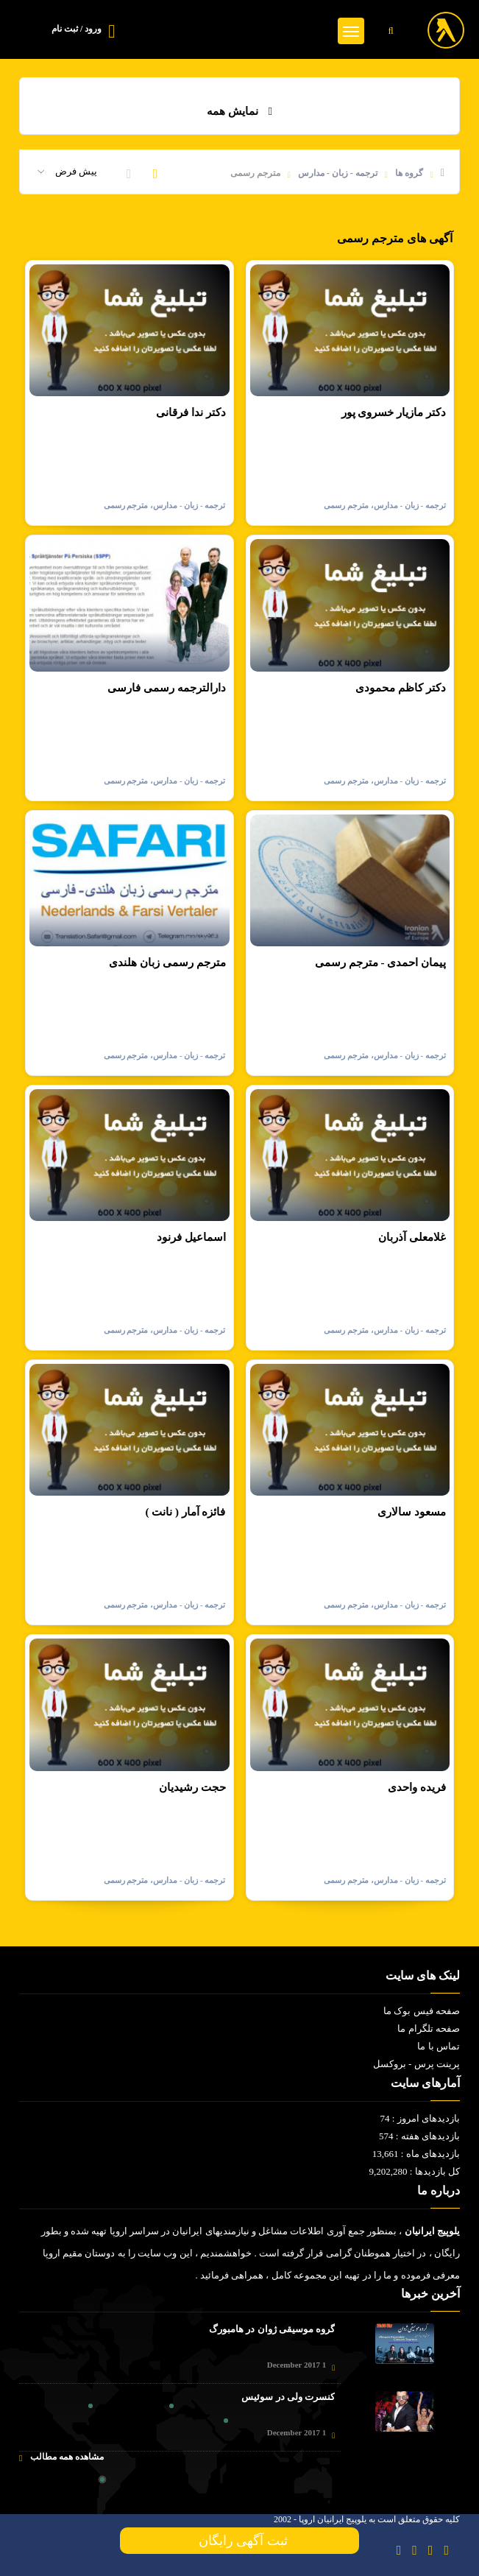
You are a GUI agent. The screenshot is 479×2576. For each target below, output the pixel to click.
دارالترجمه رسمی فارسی (166, 688)
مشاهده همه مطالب (61, 2457)
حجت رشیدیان (192, 1787)
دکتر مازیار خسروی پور (393, 412)
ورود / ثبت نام (77, 29)
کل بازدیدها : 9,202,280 (414, 2171)
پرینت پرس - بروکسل (416, 2063)
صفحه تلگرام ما (428, 2028)
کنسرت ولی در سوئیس (288, 2396)
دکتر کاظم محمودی (400, 688)
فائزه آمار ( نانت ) (186, 1512)
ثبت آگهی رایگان (240, 2540)
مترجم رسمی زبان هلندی (167, 962)
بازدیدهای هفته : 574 (419, 2136)
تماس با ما (438, 2046)
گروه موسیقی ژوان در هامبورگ (272, 2328)
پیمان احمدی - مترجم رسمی (380, 962)
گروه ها (409, 173)
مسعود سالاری (411, 1512)
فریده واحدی (417, 1787)
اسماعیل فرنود (191, 1237)
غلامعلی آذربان (412, 1237)
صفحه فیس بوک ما (421, 2010)
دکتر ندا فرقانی (191, 412)
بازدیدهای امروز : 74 (420, 2118)
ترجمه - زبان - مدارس (337, 173)
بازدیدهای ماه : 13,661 (416, 2153)
